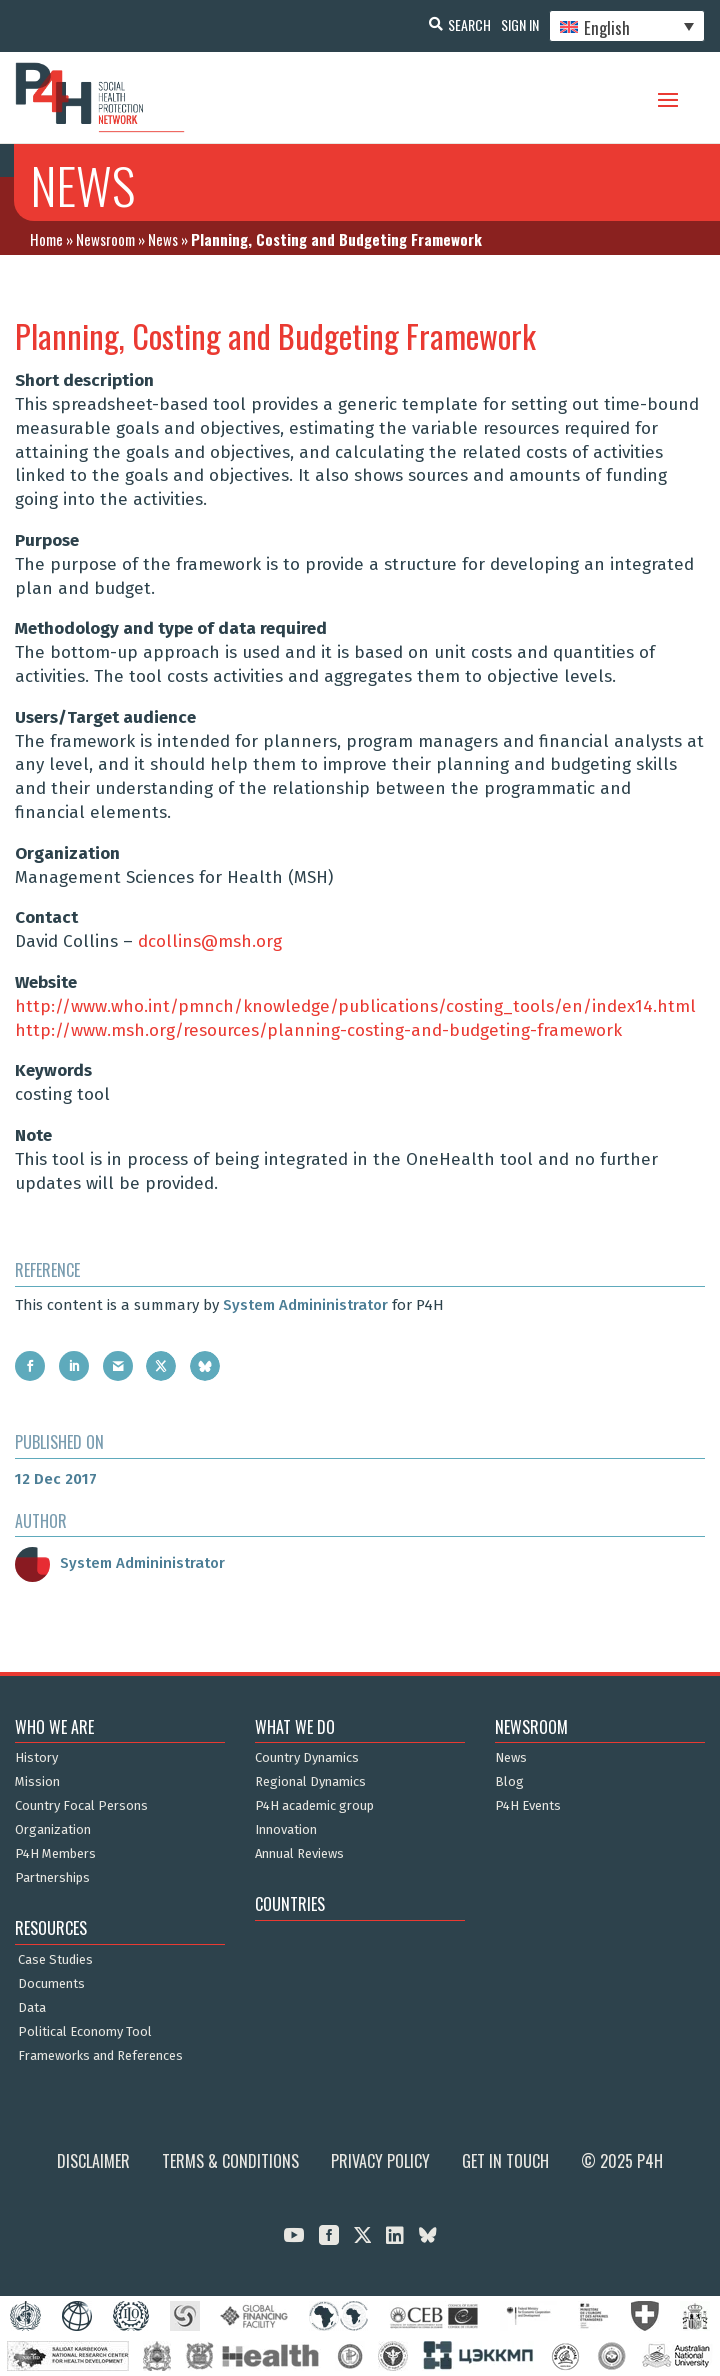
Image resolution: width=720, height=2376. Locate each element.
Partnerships (52, 1878)
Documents (51, 1984)
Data (32, 2008)
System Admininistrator (305, 1305)
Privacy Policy (380, 2161)
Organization (53, 1830)
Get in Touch (505, 2161)
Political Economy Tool (85, 2032)
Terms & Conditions (230, 2161)
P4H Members (55, 1854)
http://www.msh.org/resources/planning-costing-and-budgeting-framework (318, 1030)
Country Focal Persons (81, 1806)
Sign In (520, 24)
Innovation (286, 1830)
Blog (509, 1782)
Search (469, 24)
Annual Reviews (299, 1854)
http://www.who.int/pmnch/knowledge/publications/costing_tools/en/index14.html (355, 1006)
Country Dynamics (307, 1758)
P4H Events (528, 1806)
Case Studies (55, 1960)
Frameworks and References (100, 2056)
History (36, 1758)
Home (46, 239)
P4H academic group (314, 1806)
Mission (37, 1782)
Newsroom (105, 239)
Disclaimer (93, 2161)
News (163, 239)
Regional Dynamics (310, 1782)
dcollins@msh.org (210, 941)
